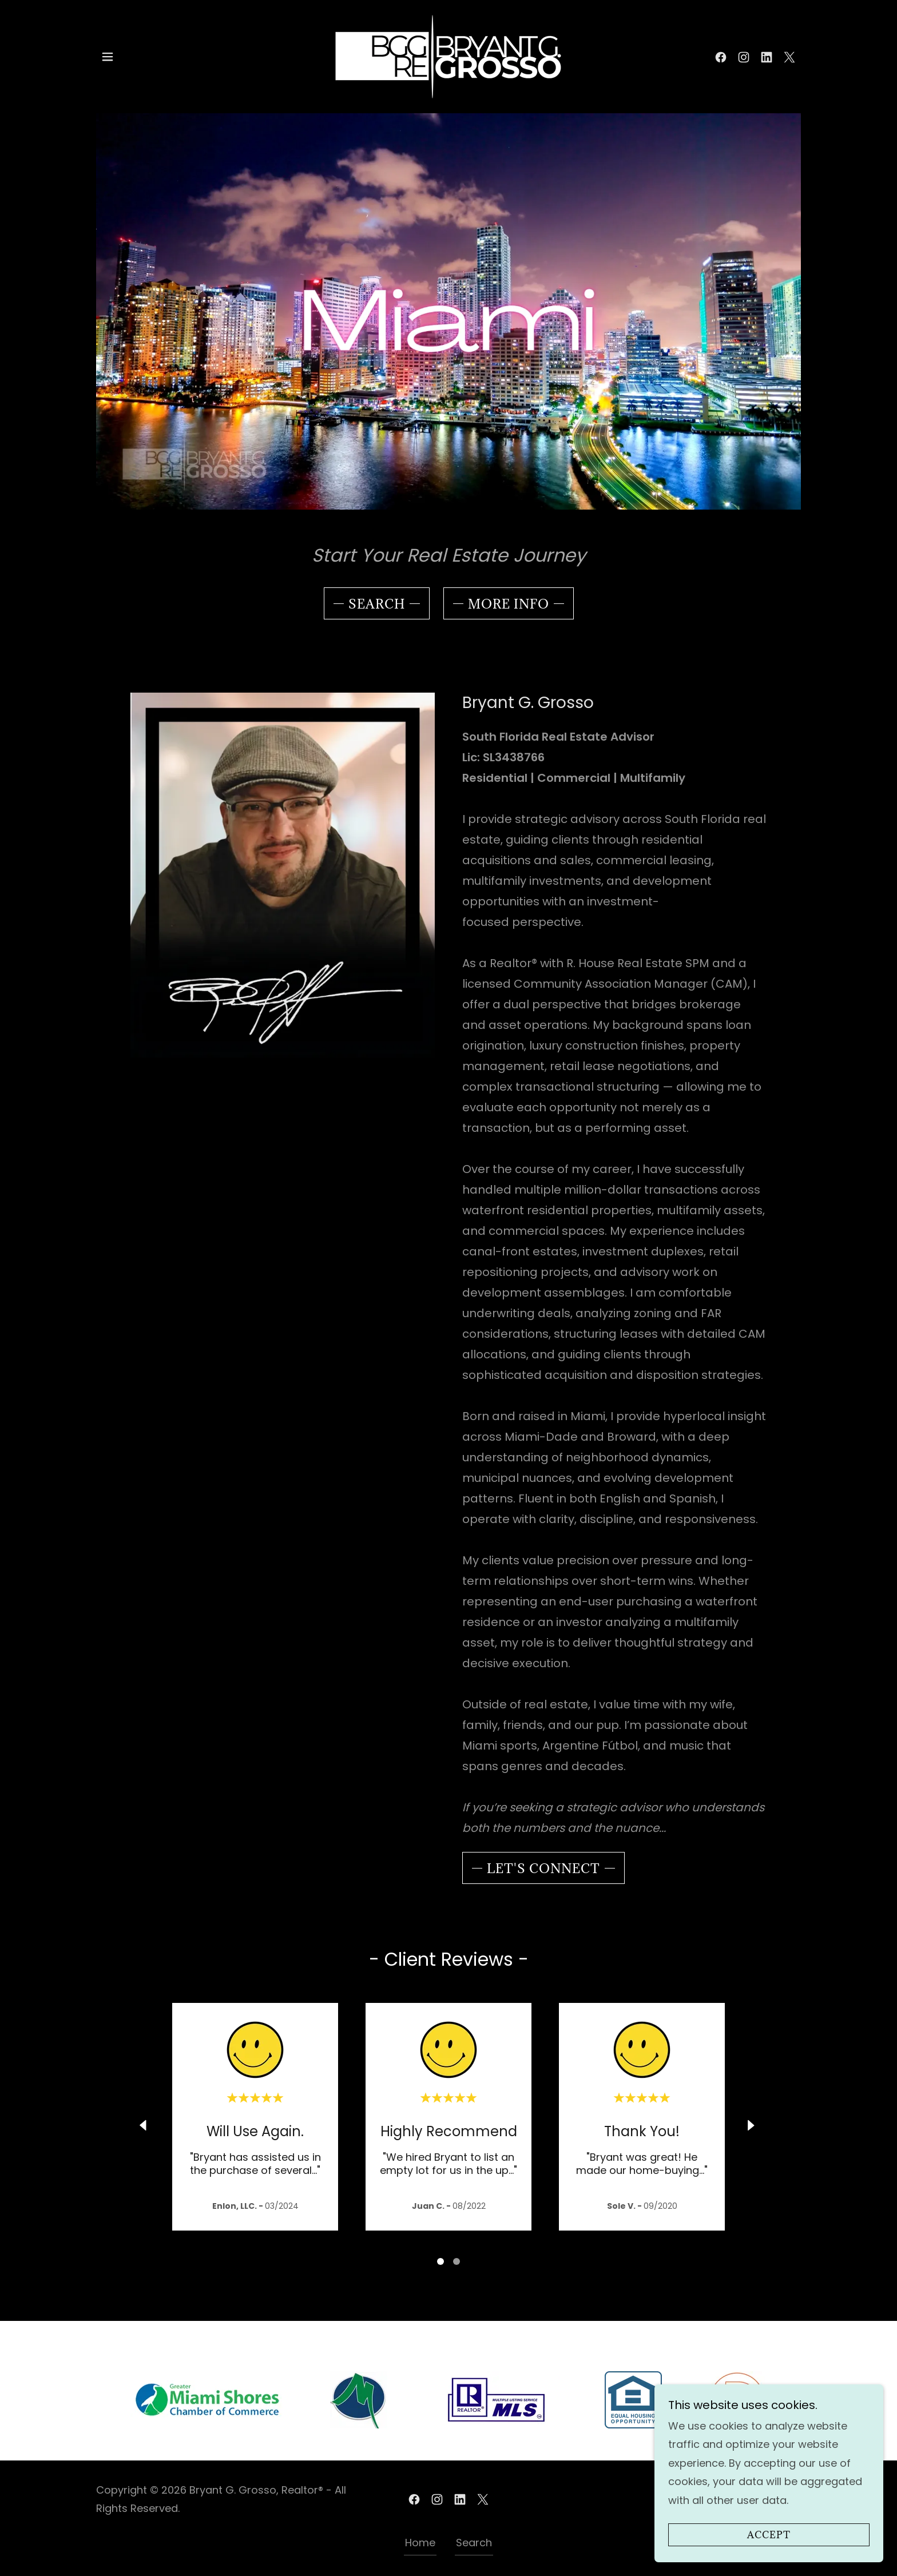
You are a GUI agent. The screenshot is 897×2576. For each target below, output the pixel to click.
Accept (769, 2535)
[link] (448, 56)
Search (376, 603)
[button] (107, 56)
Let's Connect (543, 1868)
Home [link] (420, 2542)
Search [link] (474, 2542)
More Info (508, 603)
